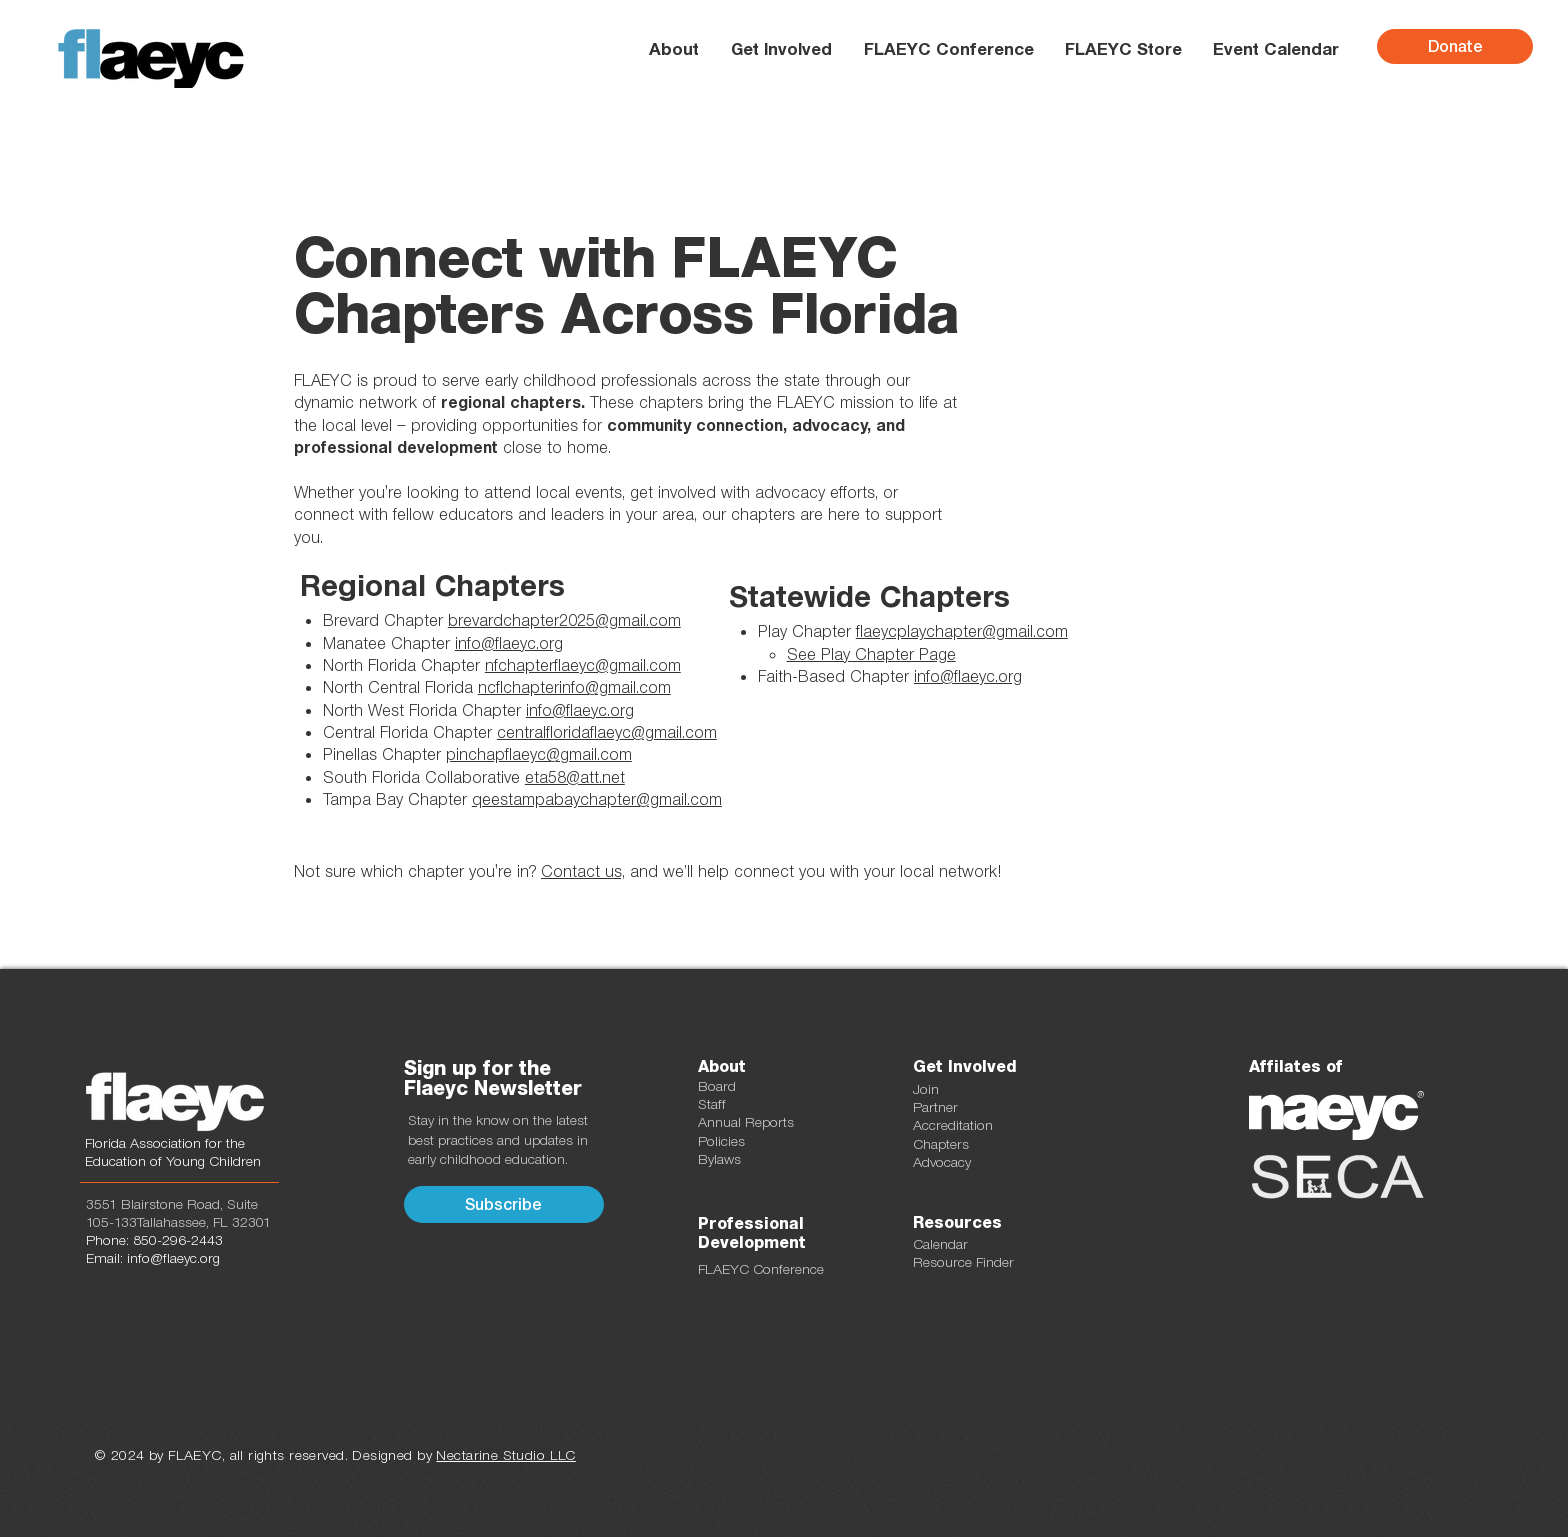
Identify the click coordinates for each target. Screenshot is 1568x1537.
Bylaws (719, 1159)
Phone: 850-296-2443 (154, 1240)
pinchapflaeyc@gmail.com (539, 754)
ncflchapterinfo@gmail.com (574, 687)
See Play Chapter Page (871, 654)
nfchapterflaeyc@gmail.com (583, 665)
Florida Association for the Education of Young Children (173, 1152)
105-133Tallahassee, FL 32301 (178, 1222)
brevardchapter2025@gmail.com (564, 620)
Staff (712, 1104)
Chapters (941, 1144)
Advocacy (942, 1162)
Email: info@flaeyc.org (153, 1258)
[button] (780, 49)
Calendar (940, 1244)
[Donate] (1455, 46)
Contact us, (583, 871)
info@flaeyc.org (968, 676)
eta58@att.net (575, 777)
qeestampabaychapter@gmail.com (597, 799)
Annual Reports (746, 1122)
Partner (935, 1107)
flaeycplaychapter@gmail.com (962, 631)
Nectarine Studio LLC (505, 1455)
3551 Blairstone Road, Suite (172, 1204)
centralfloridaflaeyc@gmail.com (607, 732)
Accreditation (953, 1125)
